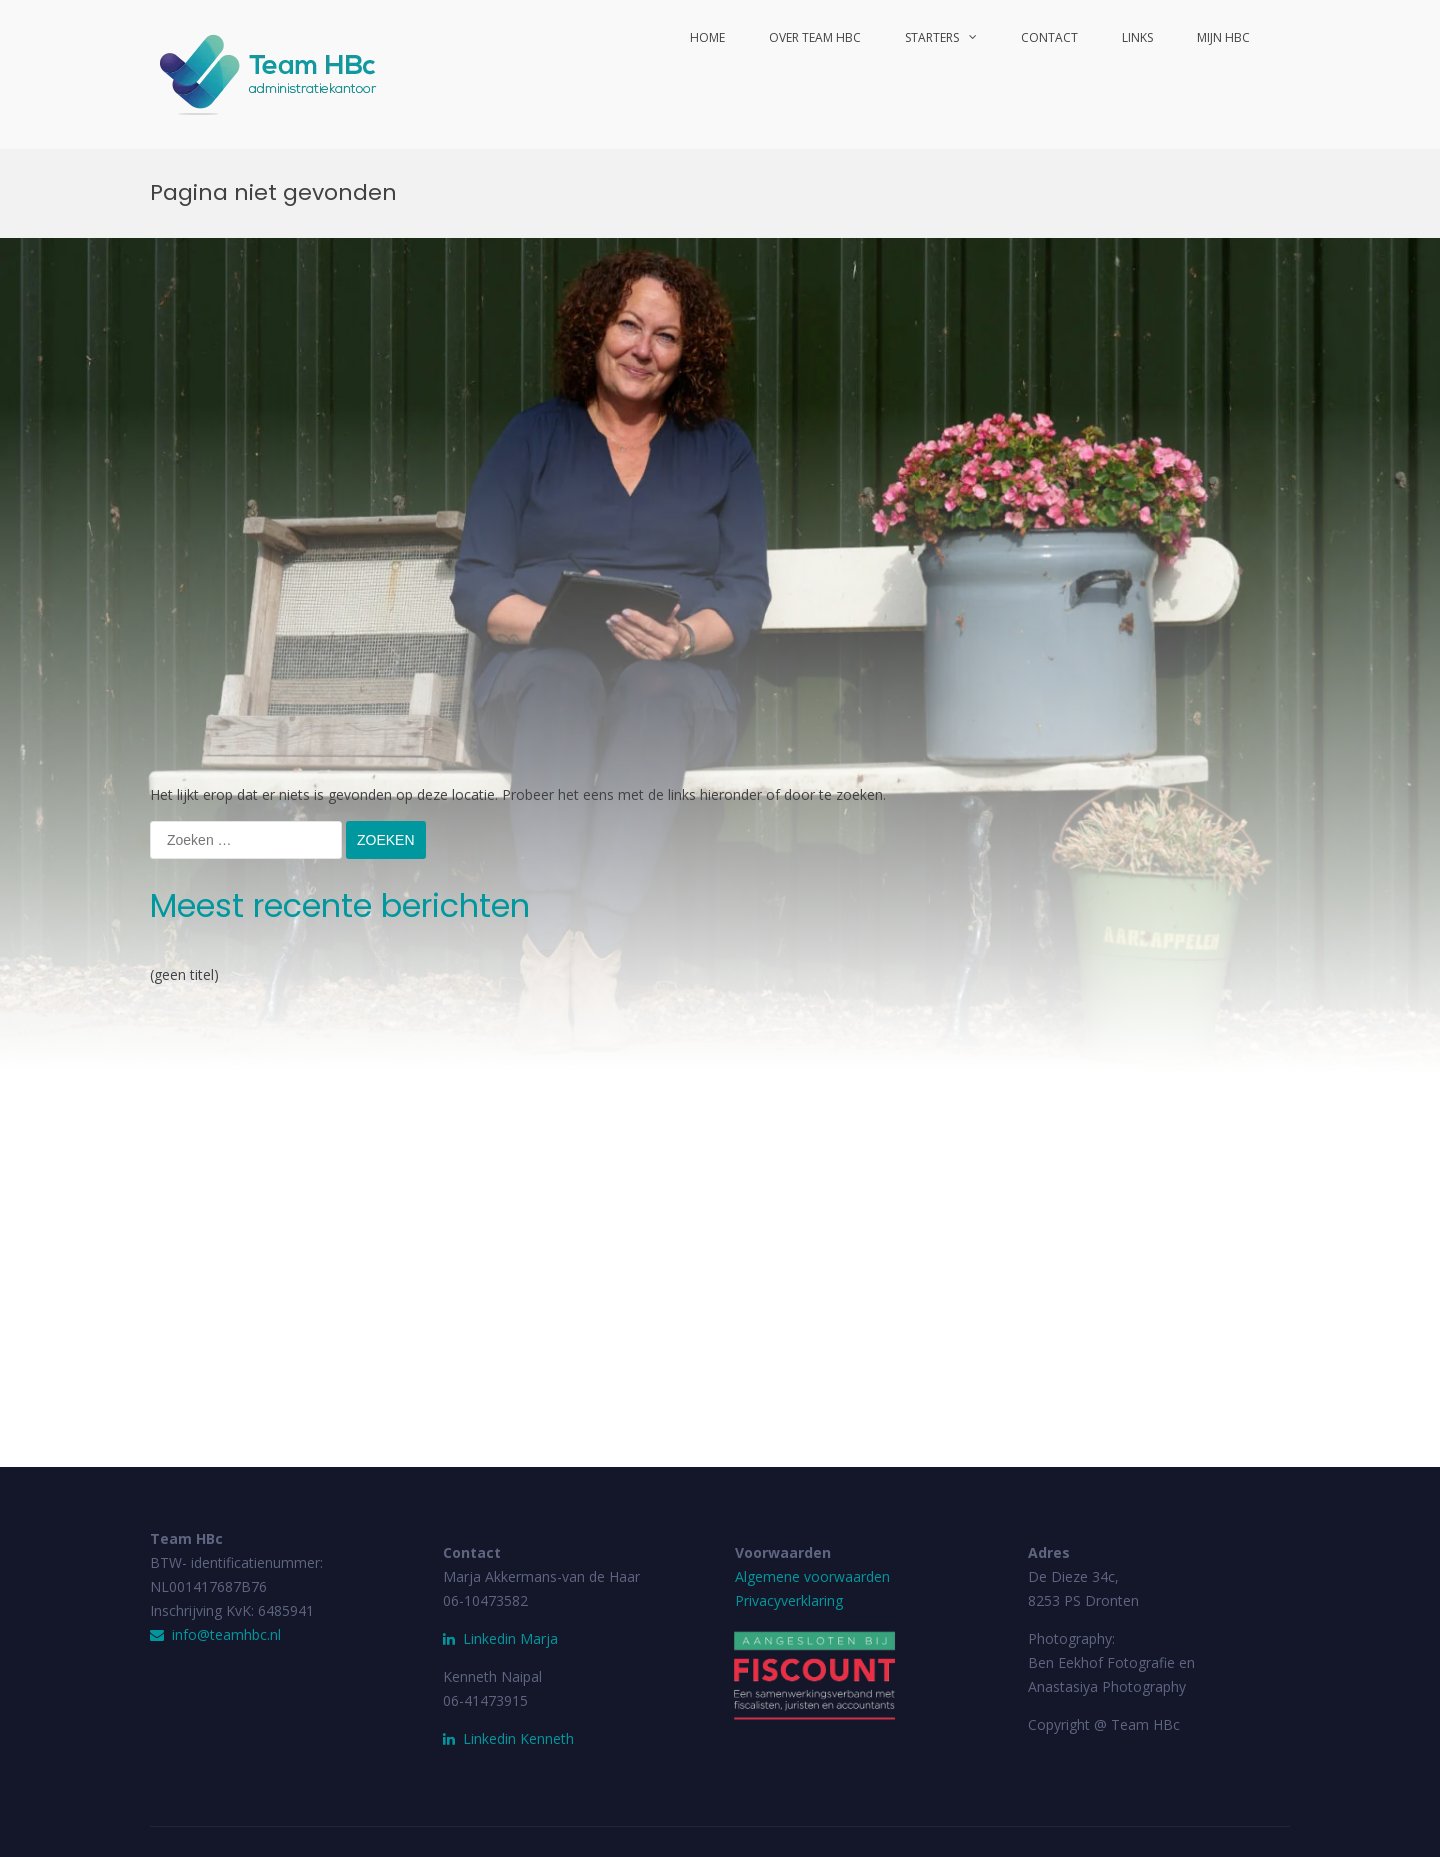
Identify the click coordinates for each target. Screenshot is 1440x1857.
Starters (932, 37)
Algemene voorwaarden (812, 1576)
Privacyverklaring (789, 1600)
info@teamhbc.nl (215, 1634)
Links (1137, 37)
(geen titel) (184, 974)
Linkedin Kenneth (518, 1738)
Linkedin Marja (500, 1638)
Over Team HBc (815, 37)
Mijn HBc (1223, 37)
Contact (1049, 37)
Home (707, 37)
